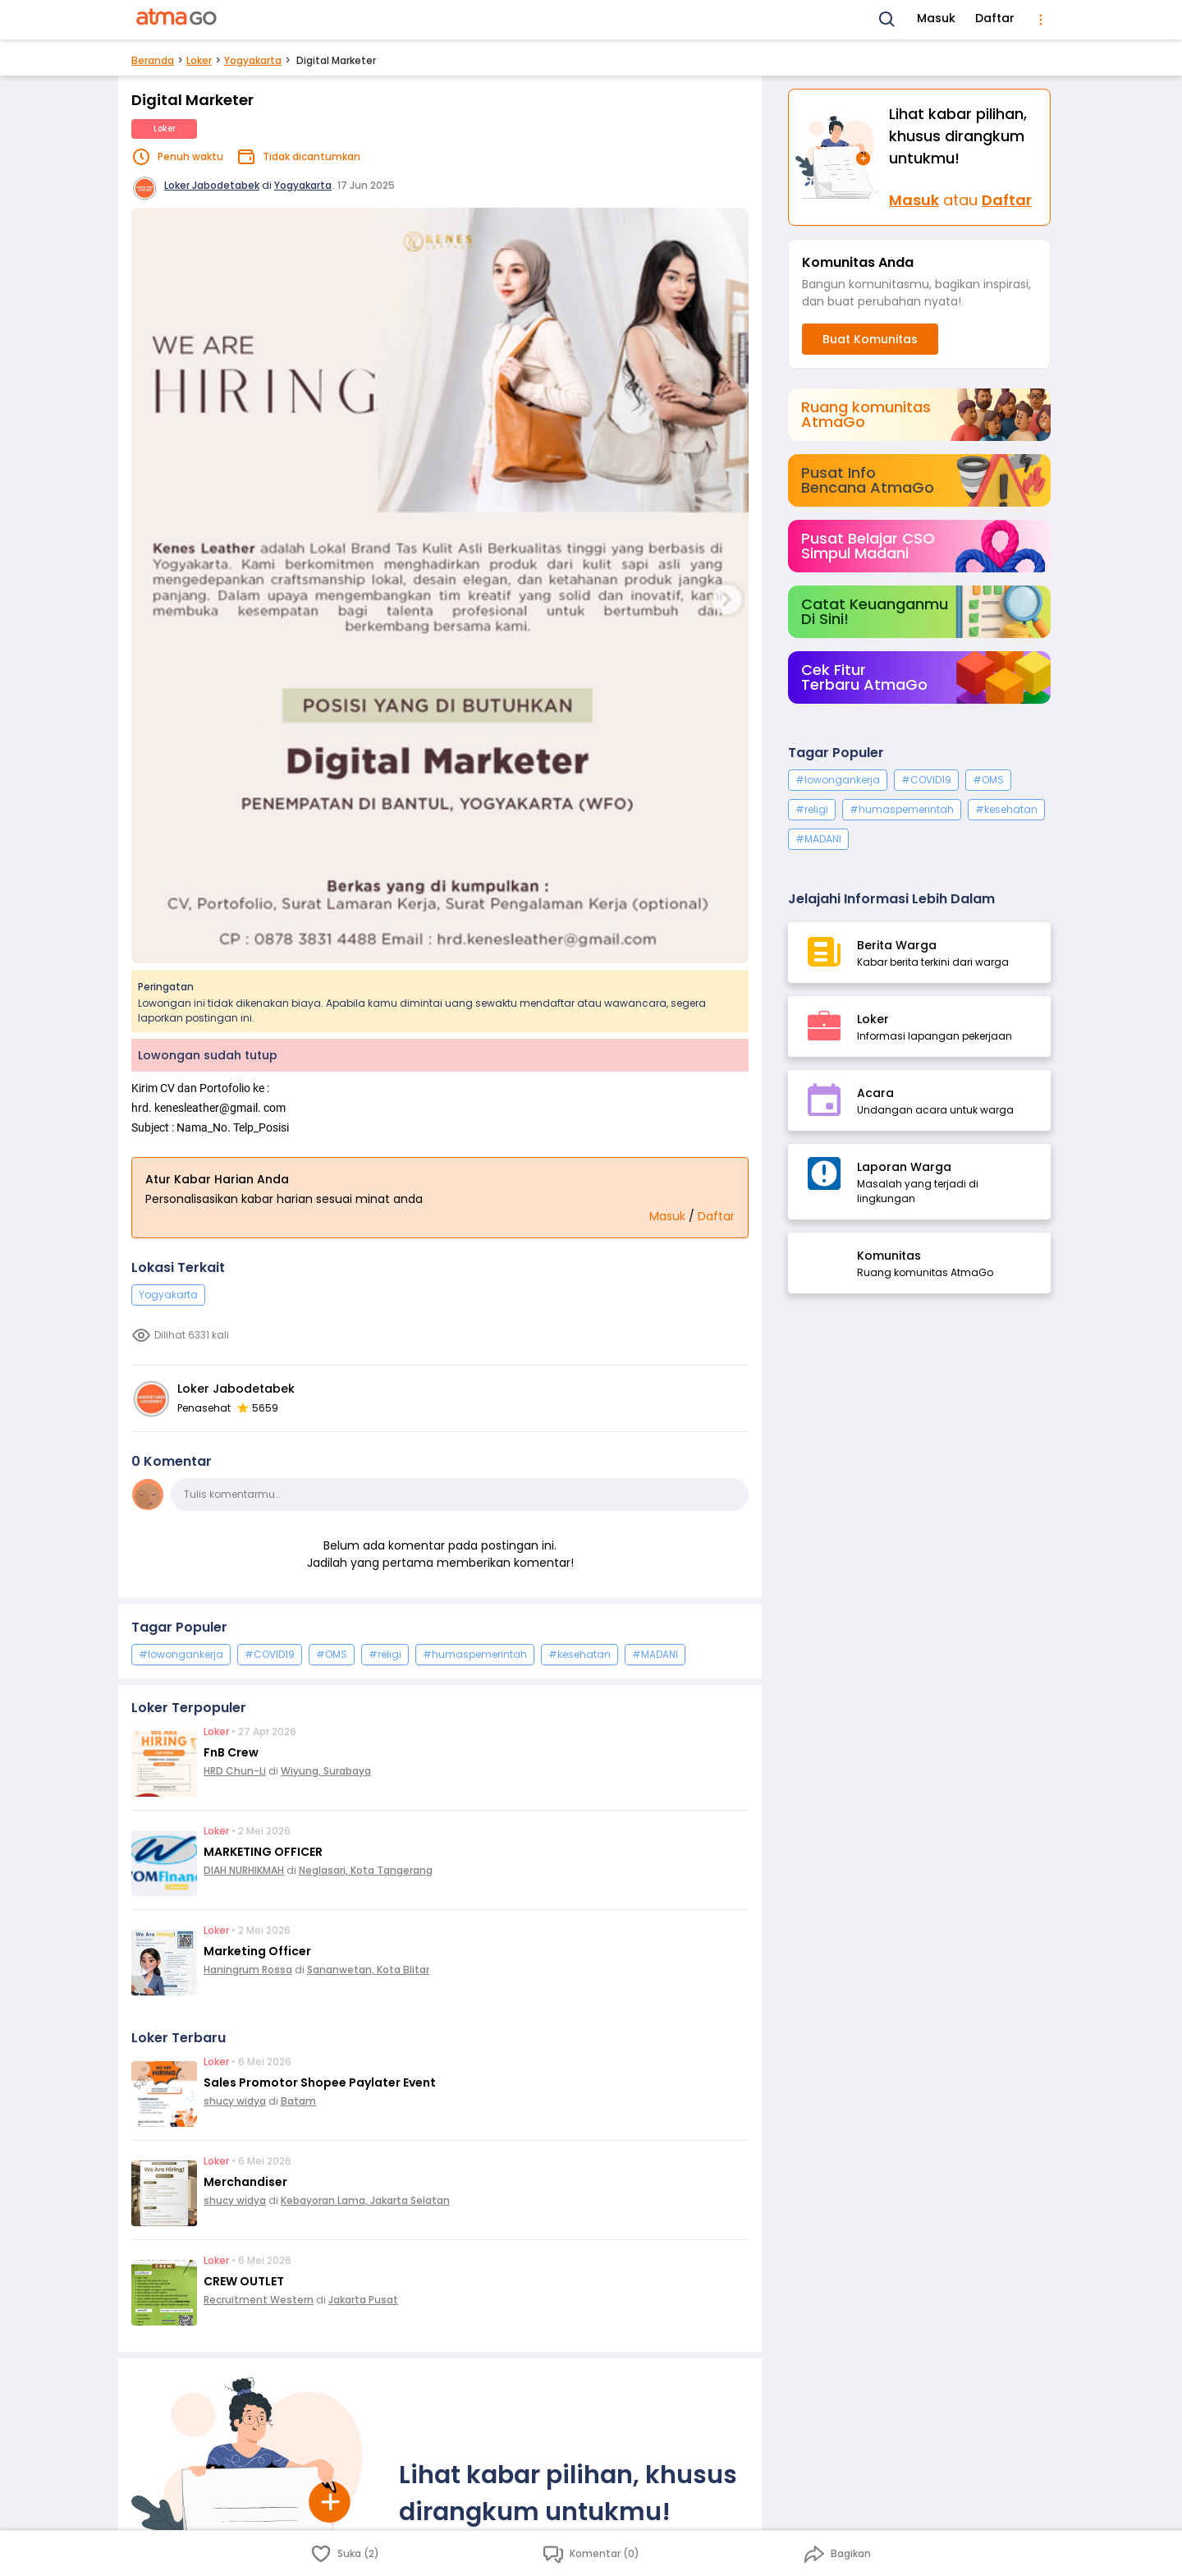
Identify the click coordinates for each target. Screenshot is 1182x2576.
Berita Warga (897, 945)
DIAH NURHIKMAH (244, 1870)
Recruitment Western (259, 2300)
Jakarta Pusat (363, 2300)
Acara (875, 1093)
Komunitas (889, 1255)
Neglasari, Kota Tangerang (366, 1870)
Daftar (995, 18)
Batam (298, 2101)
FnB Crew (231, 1752)
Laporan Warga (904, 1167)
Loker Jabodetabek (211, 185)
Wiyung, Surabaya (326, 1771)
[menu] (1041, 20)
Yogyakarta (253, 60)
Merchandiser (245, 2182)
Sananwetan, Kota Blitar (368, 1970)
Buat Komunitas (870, 339)
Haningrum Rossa (248, 1970)
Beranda (152, 60)
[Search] (887, 20)
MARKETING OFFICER (263, 1852)
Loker (199, 60)
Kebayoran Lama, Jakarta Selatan (365, 2200)
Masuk (936, 18)
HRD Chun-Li (235, 1771)
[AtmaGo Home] (177, 20)
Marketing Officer (257, 1951)
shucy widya (235, 2101)
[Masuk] (838, 157)
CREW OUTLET (244, 2281)
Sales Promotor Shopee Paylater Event (320, 2082)
